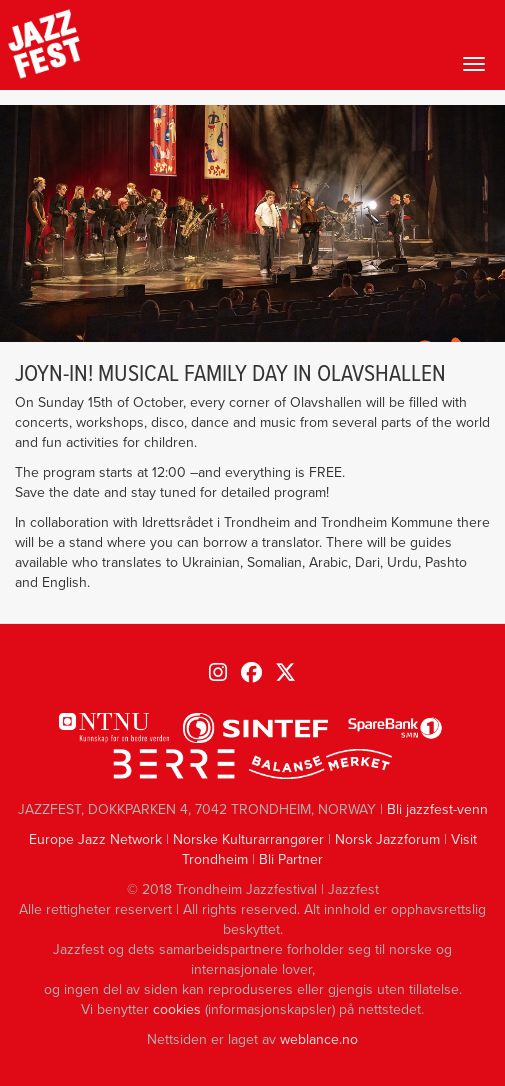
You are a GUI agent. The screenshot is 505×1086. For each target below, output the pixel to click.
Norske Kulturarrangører (248, 839)
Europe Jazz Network (95, 839)
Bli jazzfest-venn (437, 809)
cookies (177, 1009)
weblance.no (319, 1039)
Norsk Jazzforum (387, 839)
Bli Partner (291, 859)
